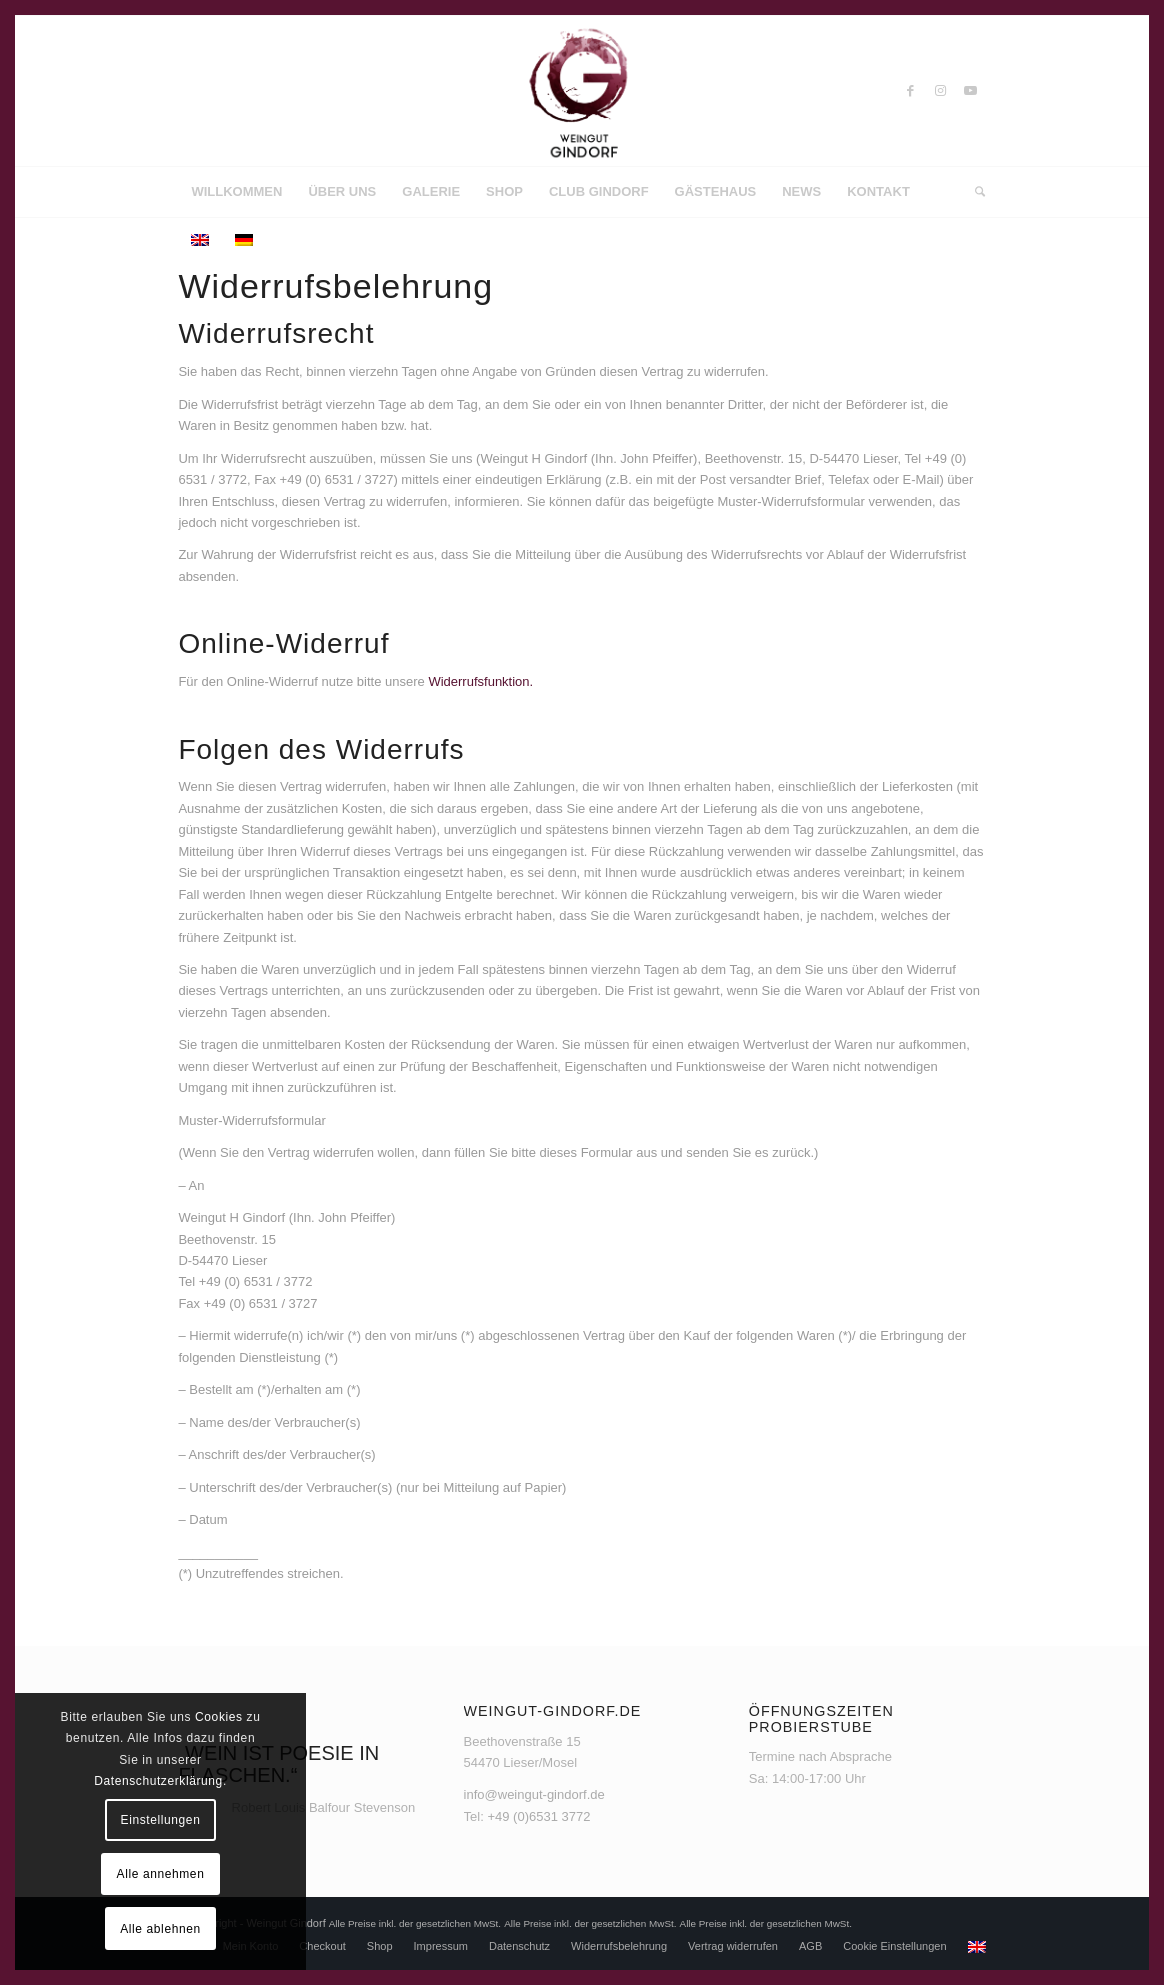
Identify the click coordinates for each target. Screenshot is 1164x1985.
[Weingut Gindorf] (582, 91)
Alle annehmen (161, 1874)
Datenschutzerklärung (158, 1781)
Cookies (219, 1717)
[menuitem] (236, 192)
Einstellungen (161, 1820)
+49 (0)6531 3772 (538, 1816)
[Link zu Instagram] (941, 91)
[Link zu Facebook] (911, 91)
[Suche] (973, 192)
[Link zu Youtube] (971, 91)
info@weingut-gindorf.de (534, 1794)
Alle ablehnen (160, 1929)
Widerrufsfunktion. (480, 681)
